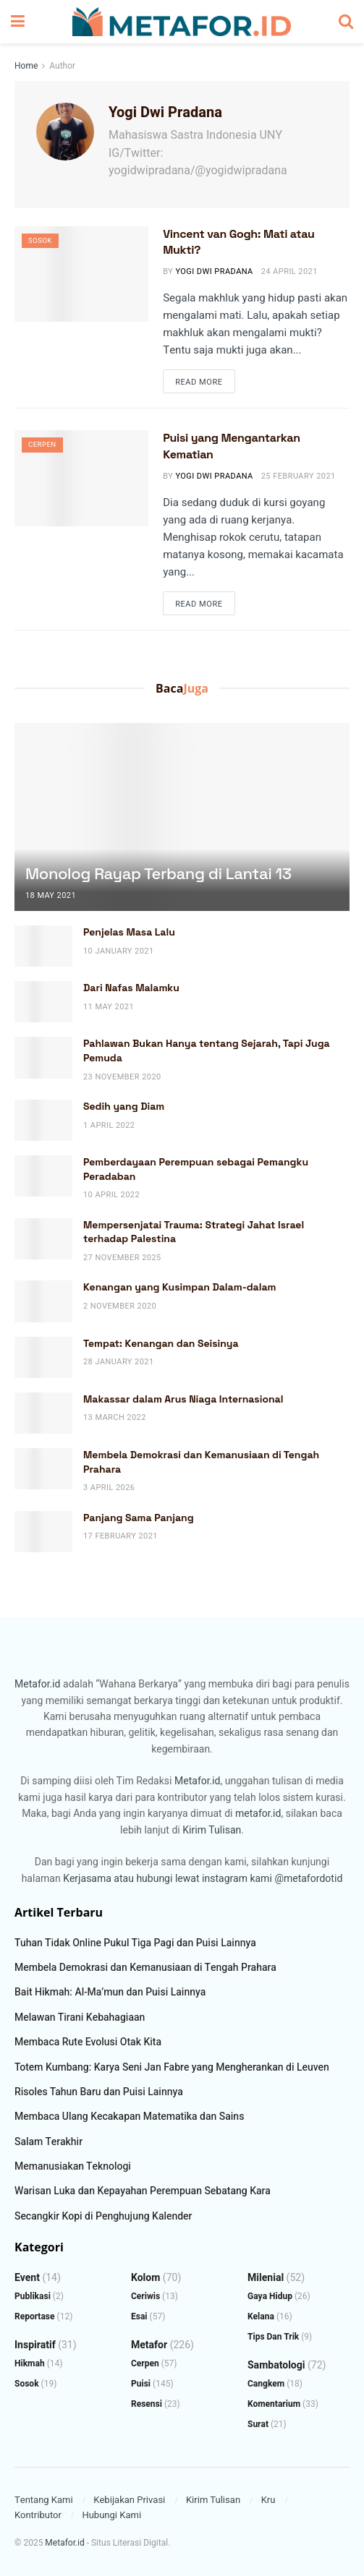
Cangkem (265, 2383)
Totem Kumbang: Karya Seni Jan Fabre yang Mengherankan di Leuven (171, 2067)
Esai (139, 2316)
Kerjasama (87, 1878)
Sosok (41, 242)
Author (62, 65)
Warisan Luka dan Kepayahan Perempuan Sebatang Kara (142, 2191)
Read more (204, 381)
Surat (257, 2424)
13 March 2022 (114, 1417)
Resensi (146, 2403)
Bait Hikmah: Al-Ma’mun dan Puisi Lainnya (110, 1992)
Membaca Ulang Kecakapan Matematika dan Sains (129, 2116)
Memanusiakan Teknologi (72, 2166)
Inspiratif (35, 2345)
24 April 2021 (289, 271)
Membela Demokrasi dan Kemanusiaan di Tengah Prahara (145, 1967)
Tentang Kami (43, 2500)
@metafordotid (308, 1878)
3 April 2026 (109, 1487)
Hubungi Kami (111, 2515)
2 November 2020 (119, 1306)
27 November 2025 (122, 1257)
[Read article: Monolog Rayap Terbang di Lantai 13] (182, 842)
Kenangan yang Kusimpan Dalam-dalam (179, 1286)
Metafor (149, 2345)
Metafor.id (37, 1684)
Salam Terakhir (48, 2141)
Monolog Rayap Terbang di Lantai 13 (158, 873)
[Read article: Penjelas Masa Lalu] (43, 946)
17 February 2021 (120, 1536)
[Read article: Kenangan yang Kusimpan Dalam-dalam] (43, 1301)
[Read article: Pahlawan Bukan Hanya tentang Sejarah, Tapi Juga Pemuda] (43, 1057)
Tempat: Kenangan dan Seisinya (161, 1343)
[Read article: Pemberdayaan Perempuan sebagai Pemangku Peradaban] (43, 1176)
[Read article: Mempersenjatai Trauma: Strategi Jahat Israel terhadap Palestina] (43, 1238)
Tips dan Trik (273, 2336)
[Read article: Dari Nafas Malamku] (43, 1001)
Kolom (145, 2277)
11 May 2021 (108, 1007)
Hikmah (29, 2363)
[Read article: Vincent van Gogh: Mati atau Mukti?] (81, 274)
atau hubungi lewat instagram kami (192, 1878)
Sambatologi (276, 2365)
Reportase (34, 2316)
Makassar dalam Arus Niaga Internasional (183, 1398)
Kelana (260, 2316)
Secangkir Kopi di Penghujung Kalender (103, 2216)
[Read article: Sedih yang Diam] (43, 1120)
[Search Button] (346, 21)
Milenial (265, 2277)
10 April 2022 (111, 1195)
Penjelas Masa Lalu (129, 931)
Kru (268, 2500)
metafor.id (258, 1813)
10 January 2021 (118, 951)
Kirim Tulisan (211, 1830)
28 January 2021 (118, 1362)
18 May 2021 (50, 895)
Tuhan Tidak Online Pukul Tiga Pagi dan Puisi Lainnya (135, 1943)
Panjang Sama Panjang (138, 1517)
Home (26, 65)
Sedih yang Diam (123, 1106)
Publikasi (32, 2296)
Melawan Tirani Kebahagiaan (79, 2017)
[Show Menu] (18, 21)
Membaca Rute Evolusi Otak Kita (87, 2042)
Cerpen (44, 446)
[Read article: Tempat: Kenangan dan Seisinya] (43, 1357)
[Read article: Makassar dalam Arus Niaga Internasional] (43, 1413)
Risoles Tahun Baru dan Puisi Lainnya (98, 2092)
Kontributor (38, 2515)
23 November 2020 (122, 1077)
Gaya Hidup (269, 2296)
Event (27, 2277)
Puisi (141, 2383)
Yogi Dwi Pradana (214, 271)
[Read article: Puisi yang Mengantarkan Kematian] (81, 478)
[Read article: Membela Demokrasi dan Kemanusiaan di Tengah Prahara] (43, 1468)
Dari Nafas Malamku (131, 987)
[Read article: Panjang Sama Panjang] (43, 1531)
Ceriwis (145, 2296)
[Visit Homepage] (181, 21)
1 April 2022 (109, 1125)
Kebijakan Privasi (129, 2500)
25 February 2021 (298, 476)
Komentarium (273, 2403)
